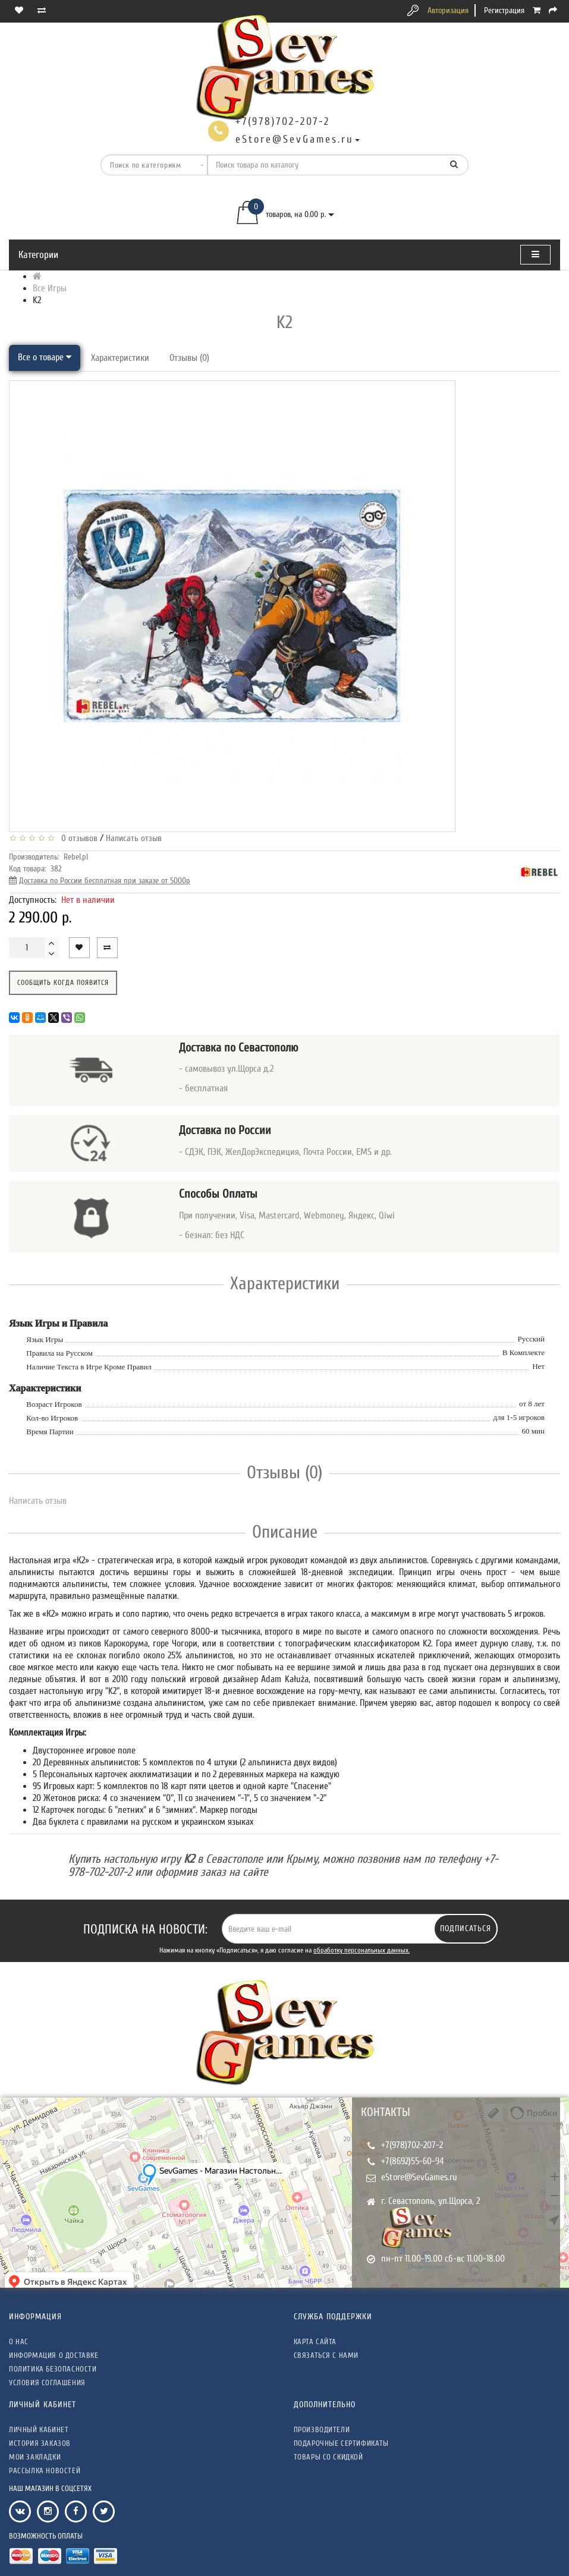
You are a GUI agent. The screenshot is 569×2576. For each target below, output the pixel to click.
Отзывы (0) (189, 357)
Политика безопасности (53, 2368)
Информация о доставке (54, 2355)
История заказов (40, 2443)
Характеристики (120, 357)
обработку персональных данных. (361, 1950)
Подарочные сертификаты (341, 2443)
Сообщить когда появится (63, 982)
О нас (19, 2341)
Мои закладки (35, 2456)
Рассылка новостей (44, 2470)
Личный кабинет (38, 2429)
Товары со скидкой (328, 2456)
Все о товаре (44, 357)
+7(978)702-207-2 (412, 2145)
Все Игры (50, 288)
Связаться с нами (326, 2355)
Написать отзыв (134, 838)
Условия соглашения (47, 2382)
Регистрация (504, 10)
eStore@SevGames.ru (419, 2177)
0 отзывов (77, 838)
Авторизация (448, 10)
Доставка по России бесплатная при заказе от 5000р (104, 881)
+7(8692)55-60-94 (412, 2161)
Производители (322, 2429)
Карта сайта (315, 2341)
